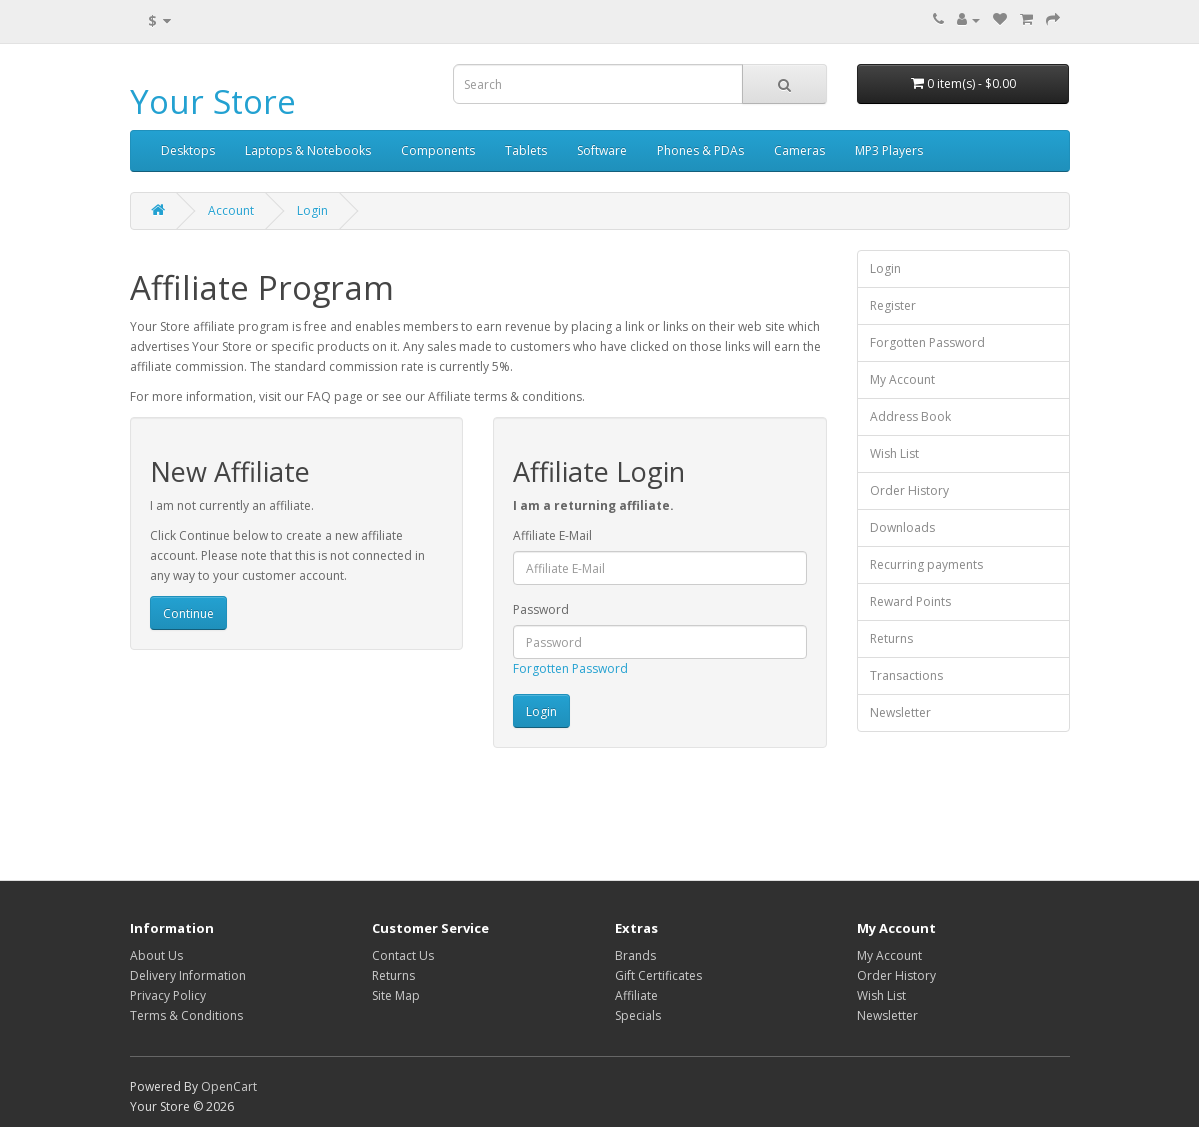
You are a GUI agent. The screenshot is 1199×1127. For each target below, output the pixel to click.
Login (312, 210)
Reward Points (910, 601)
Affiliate (636, 995)
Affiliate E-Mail (552, 535)
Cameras (799, 150)
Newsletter (900, 712)
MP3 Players (889, 150)
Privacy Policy (168, 995)
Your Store (213, 101)
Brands (635, 955)
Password (541, 609)
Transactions (906, 675)
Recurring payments (926, 564)
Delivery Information (188, 975)
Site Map (396, 995)
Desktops (188, 150)
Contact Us (403, 955)
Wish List (894, 453)
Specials (638, 1015)
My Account (902, 379)
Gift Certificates (658, 975)
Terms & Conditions (186, 1015)
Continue (188, 613)
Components (438, 150)
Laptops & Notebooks (308, 150)
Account (231, 210)
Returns (891, 638)
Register (893, 305)
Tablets (526, 150)
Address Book (910, 416)
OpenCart (229, 1086)
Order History (909, 490)
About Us (156, 955)
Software (602, 150)
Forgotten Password (570, 668)
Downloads (902, 527)
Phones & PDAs (700, 150)
